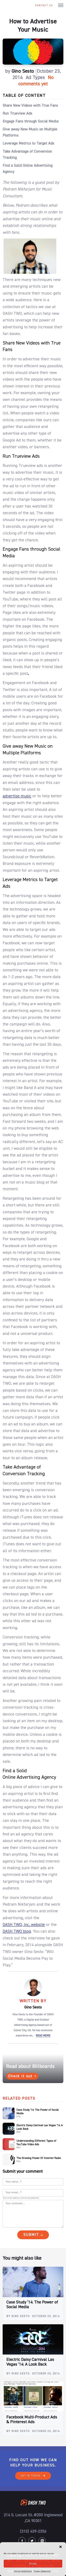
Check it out (22, 2076)
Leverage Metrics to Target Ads (28, 143)
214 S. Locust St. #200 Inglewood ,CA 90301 (33, 2518)
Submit (33, 2235)
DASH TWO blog (17, 1931)
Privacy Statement (42, 2571)
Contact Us (44, 5)
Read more (43, 2035)
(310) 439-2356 (33, 2531)
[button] (60, 2547)
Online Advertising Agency (29, 1777)
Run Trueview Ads (17, 113)
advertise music (17, 796)
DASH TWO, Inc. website (24, 1925)
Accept (33, 2563)
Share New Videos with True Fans (30, 106)
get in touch (33, 2475)
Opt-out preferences (23, 2571)
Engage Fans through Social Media (30, 121)
